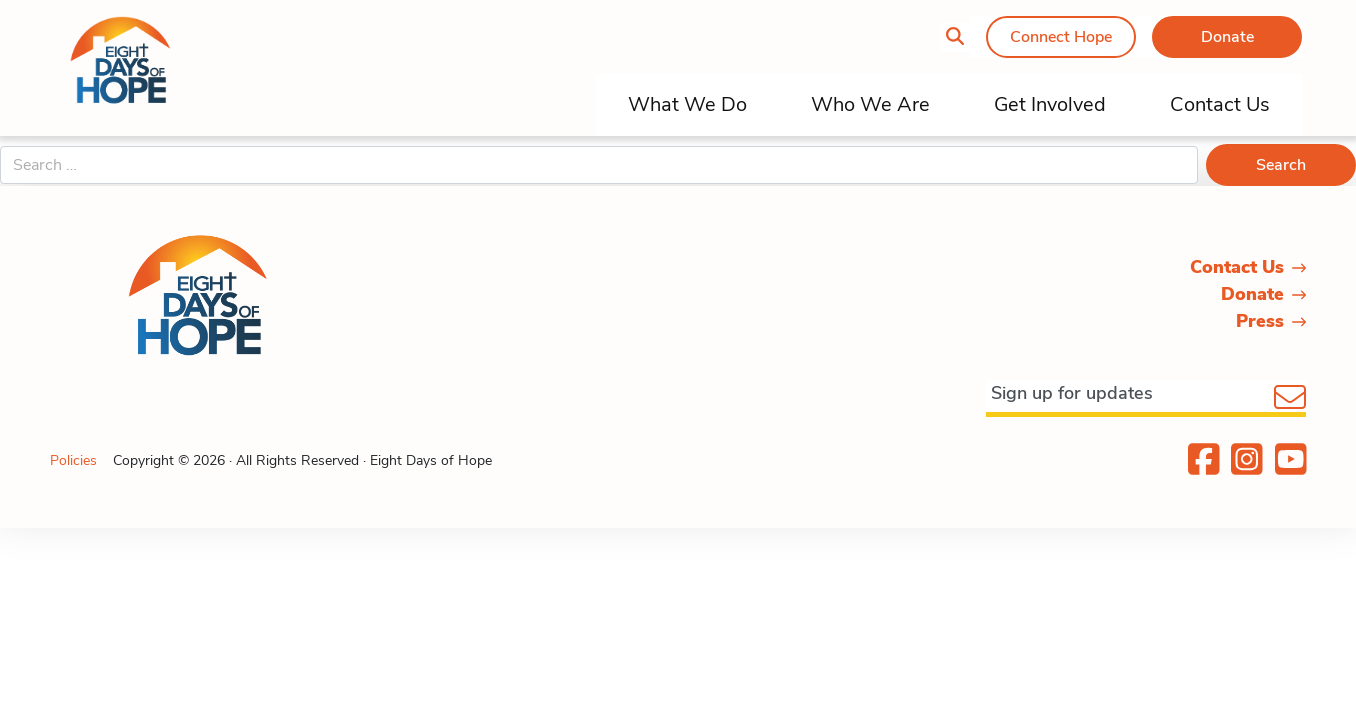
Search (1281, 165)
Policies (73, 460)
